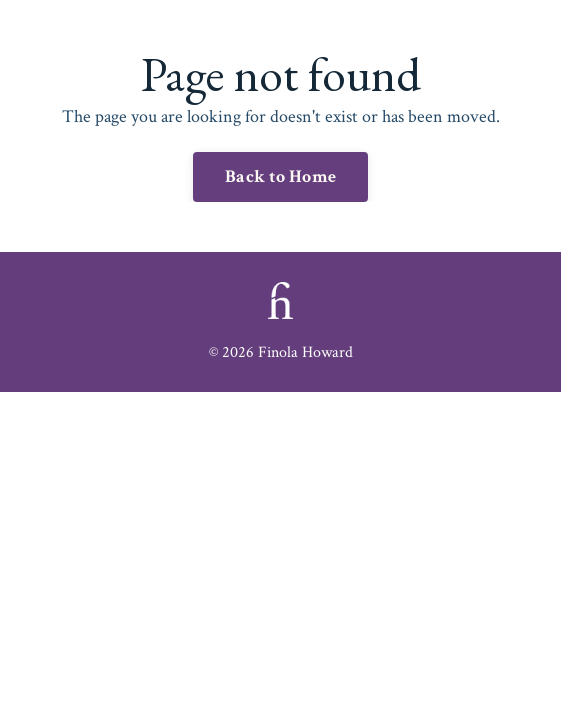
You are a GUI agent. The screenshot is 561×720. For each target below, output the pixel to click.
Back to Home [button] (280, 176)
